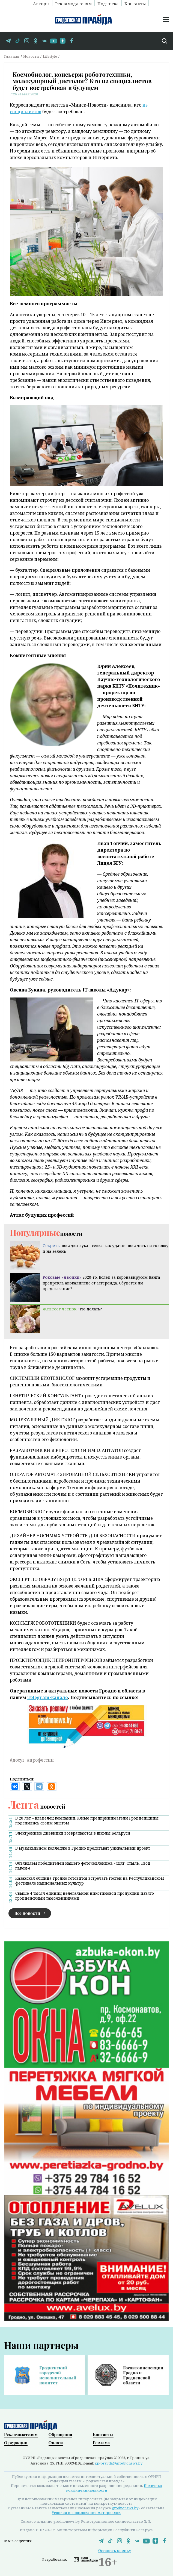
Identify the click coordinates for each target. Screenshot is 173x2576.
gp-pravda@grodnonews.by (118, 2463)
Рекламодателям (73, 3)
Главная (11, 56)
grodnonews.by (125, 2507)
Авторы (41, 3)
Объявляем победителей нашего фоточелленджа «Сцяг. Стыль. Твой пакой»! (82, 1866)
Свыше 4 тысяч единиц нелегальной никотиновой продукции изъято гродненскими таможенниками (84, 1896)
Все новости (27, 1913)
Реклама (101, 2442)
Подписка (108, 3)
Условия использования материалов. (86, 2512)
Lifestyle (50, 56)
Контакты (135, 3)
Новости (31, 56)
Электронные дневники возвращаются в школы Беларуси (72, 1833)
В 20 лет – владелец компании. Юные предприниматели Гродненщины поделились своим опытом (87, 1821)
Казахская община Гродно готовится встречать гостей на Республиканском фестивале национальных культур (89, 1881)
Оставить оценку (114, 2550)
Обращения (60, 2434)
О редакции (16, 2442)
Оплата (56, 2442)
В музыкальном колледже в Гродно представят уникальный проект (82, 1848)
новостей (36, 1806)
